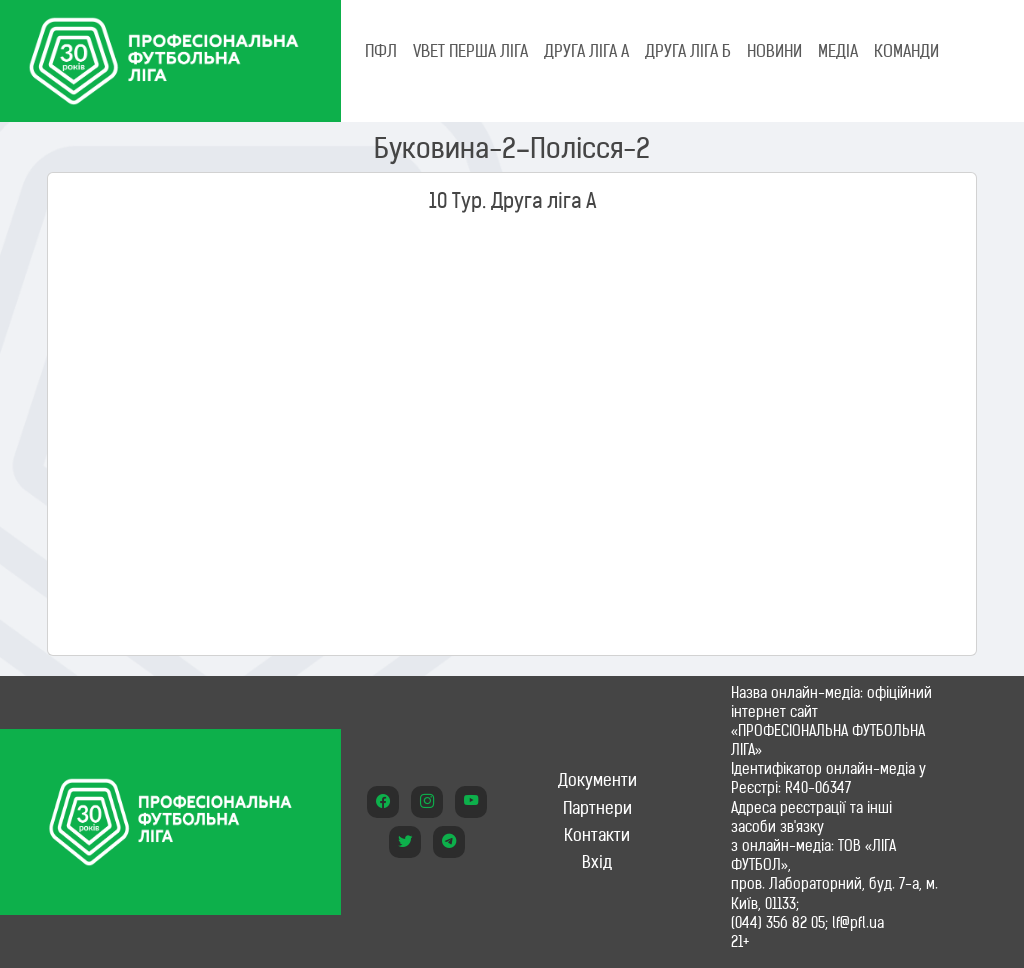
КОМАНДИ (906, 51)
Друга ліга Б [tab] (688, 51)
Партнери (597, 808)
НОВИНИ (774, 51)
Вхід (597, 862)
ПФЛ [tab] (381, 51)
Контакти (597, 835)
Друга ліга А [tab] (586, 51)
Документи (597, 780)
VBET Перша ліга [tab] (470, 51)
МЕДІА (838, 51)
